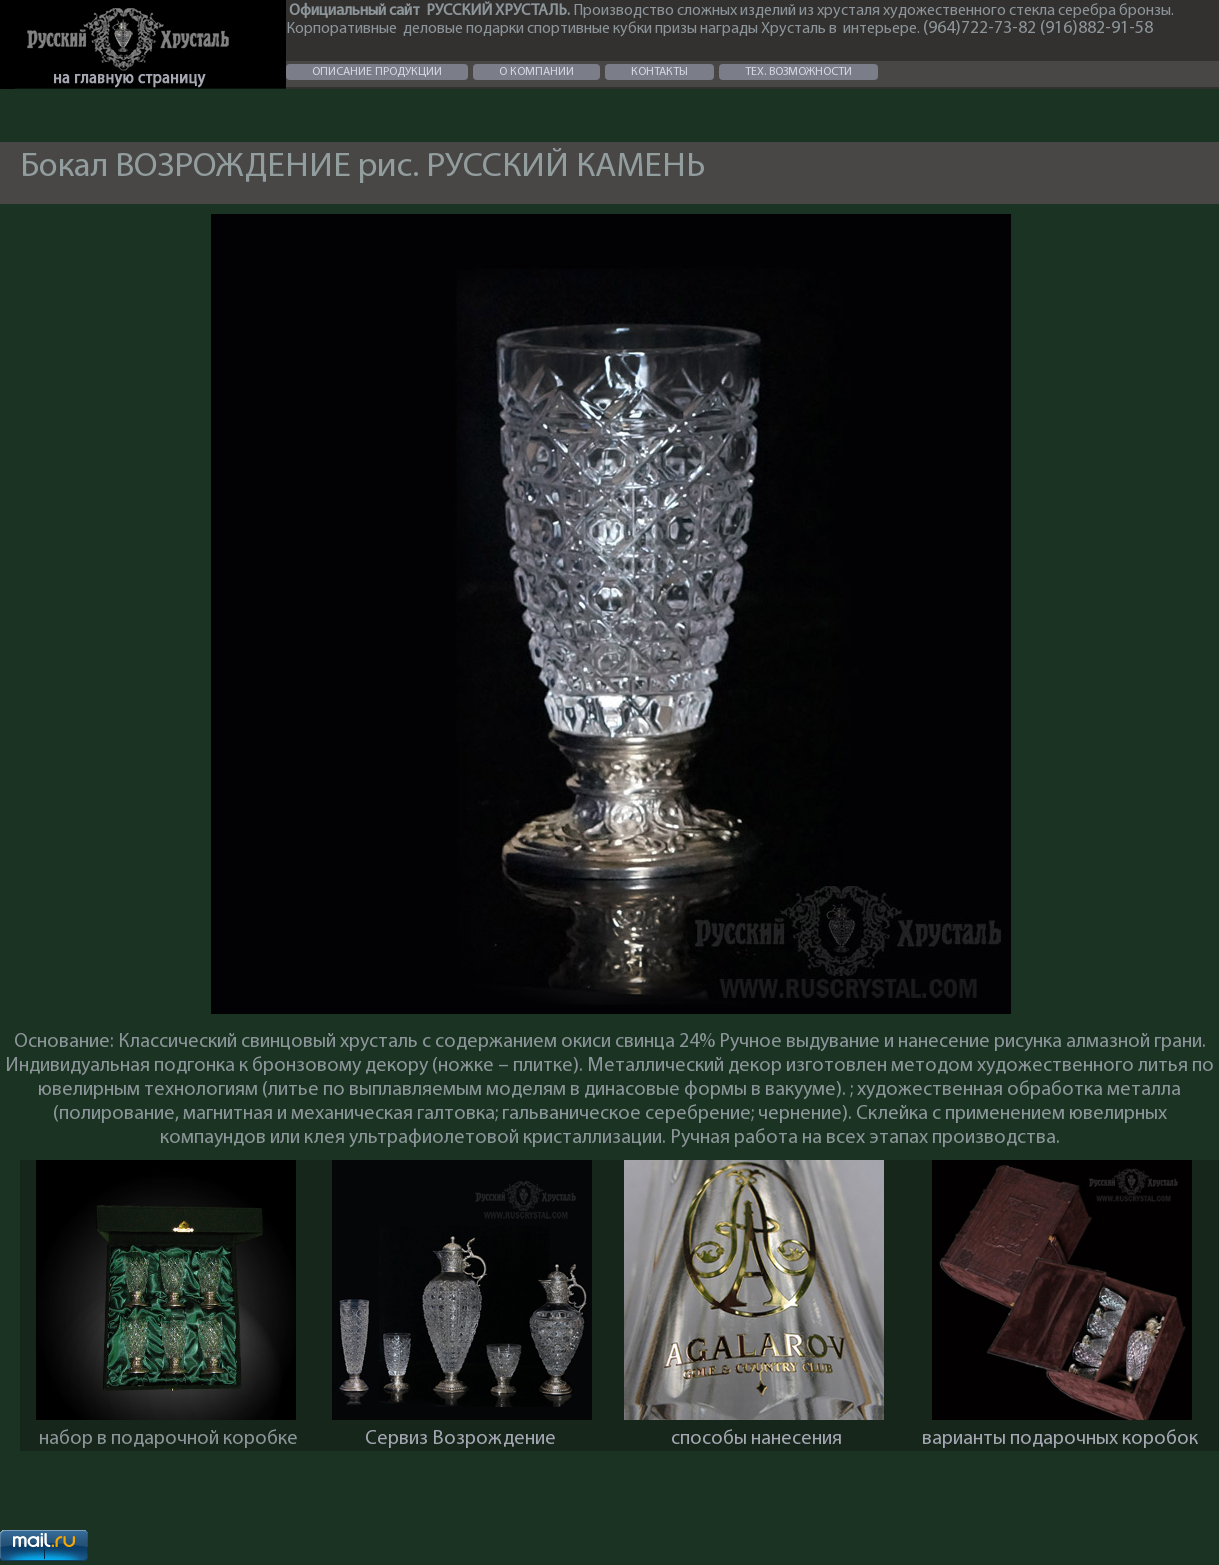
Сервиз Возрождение (460, 1439)
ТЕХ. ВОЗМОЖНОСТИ (798, 72)
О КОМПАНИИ (536, 72)
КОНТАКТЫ (659, 72)
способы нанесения (756, 1439)
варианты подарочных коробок (1060, 1439)
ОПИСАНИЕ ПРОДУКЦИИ (377, 72)
